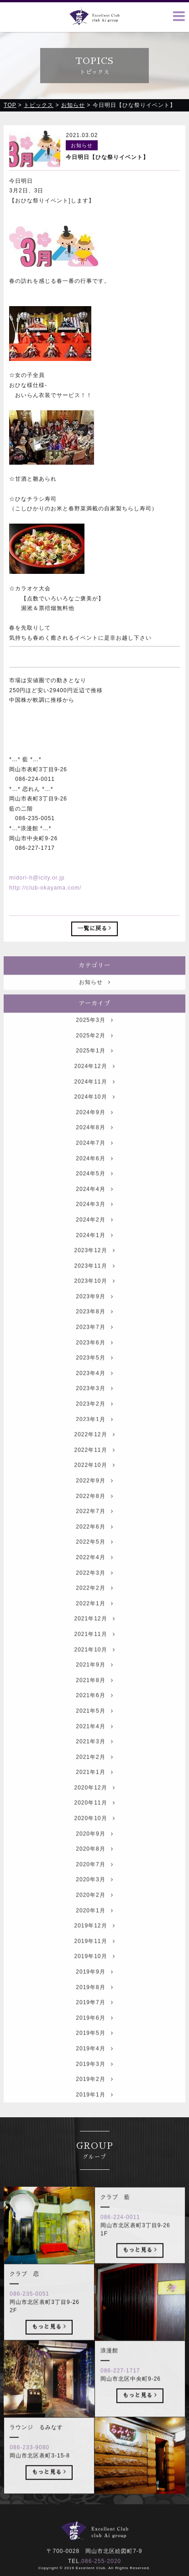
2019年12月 (94, 1940)
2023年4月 (94, 1387)
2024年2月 (94, 1234)
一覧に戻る (95, 929)
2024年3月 (94, 1218)
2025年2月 (94, 1050)
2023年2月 (94, 1418)
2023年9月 (94, 1311)
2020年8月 (94, 1863)
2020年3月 (94, 1894)
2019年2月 (94, 2093)
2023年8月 (94, 1326)
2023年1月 (94, 1434)
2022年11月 (94, 1464)
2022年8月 (94, 1510)
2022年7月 (94, 1525)
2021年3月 (94, 1756)
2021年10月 (94, 1663)
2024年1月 (94, 1249)
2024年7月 (94, 1157)
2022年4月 (94, 1572)
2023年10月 (94, 1295)
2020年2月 (94, 1909)
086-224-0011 (120, 2231)
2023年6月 (94, 1357)
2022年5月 (94, 1556)
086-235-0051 (29, 2308)
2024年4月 (94, 1203)
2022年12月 (94, 1449)
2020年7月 (94, 1879)
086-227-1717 (120, 2385)
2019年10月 (94, 1970)
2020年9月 (94, 1848)
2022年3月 (94, 1587)
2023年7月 (94, 1341)
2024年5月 (94, 1188)
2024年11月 (94, 1096)
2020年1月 (94, 1925)
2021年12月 (94, 1633)
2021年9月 (94, 1679)
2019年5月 (94, 2047)
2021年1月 (94, 1786)
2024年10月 (94, 1111)
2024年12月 (94, 1080)
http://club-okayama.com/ (45, 888)
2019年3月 (94, 2078)
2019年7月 (94, 2017)
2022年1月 (94, 1618)
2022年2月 (94, 1602)
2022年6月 (94, 1541)
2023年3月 (94, 1402)
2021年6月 (94, 1710)
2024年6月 (94, 1172)
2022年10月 (94, 1479)
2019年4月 (94, 2063)
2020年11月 (94, 1817)
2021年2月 (94, 1771)
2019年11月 (94, 1955)
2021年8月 (94, 1694)
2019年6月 (94, 2032)
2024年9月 (94, 1127)
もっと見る (140, 2264)
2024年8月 (94, 1142)
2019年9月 (94, 1986)
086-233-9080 (29, 2462)
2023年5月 (94, 1372)
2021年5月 (94, 1725)
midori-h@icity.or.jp (36, 878)
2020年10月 (94, 1832)
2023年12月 (94, 1264)
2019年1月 (94, 2109)
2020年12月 (94, 1802)
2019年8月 (94, 2001)
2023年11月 (94, 1280)
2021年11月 (94, 1648)
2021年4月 (94, 1740)
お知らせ (94, 996)
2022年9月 (94, 1495)
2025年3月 (94, 1034)
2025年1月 (94, 1065)
